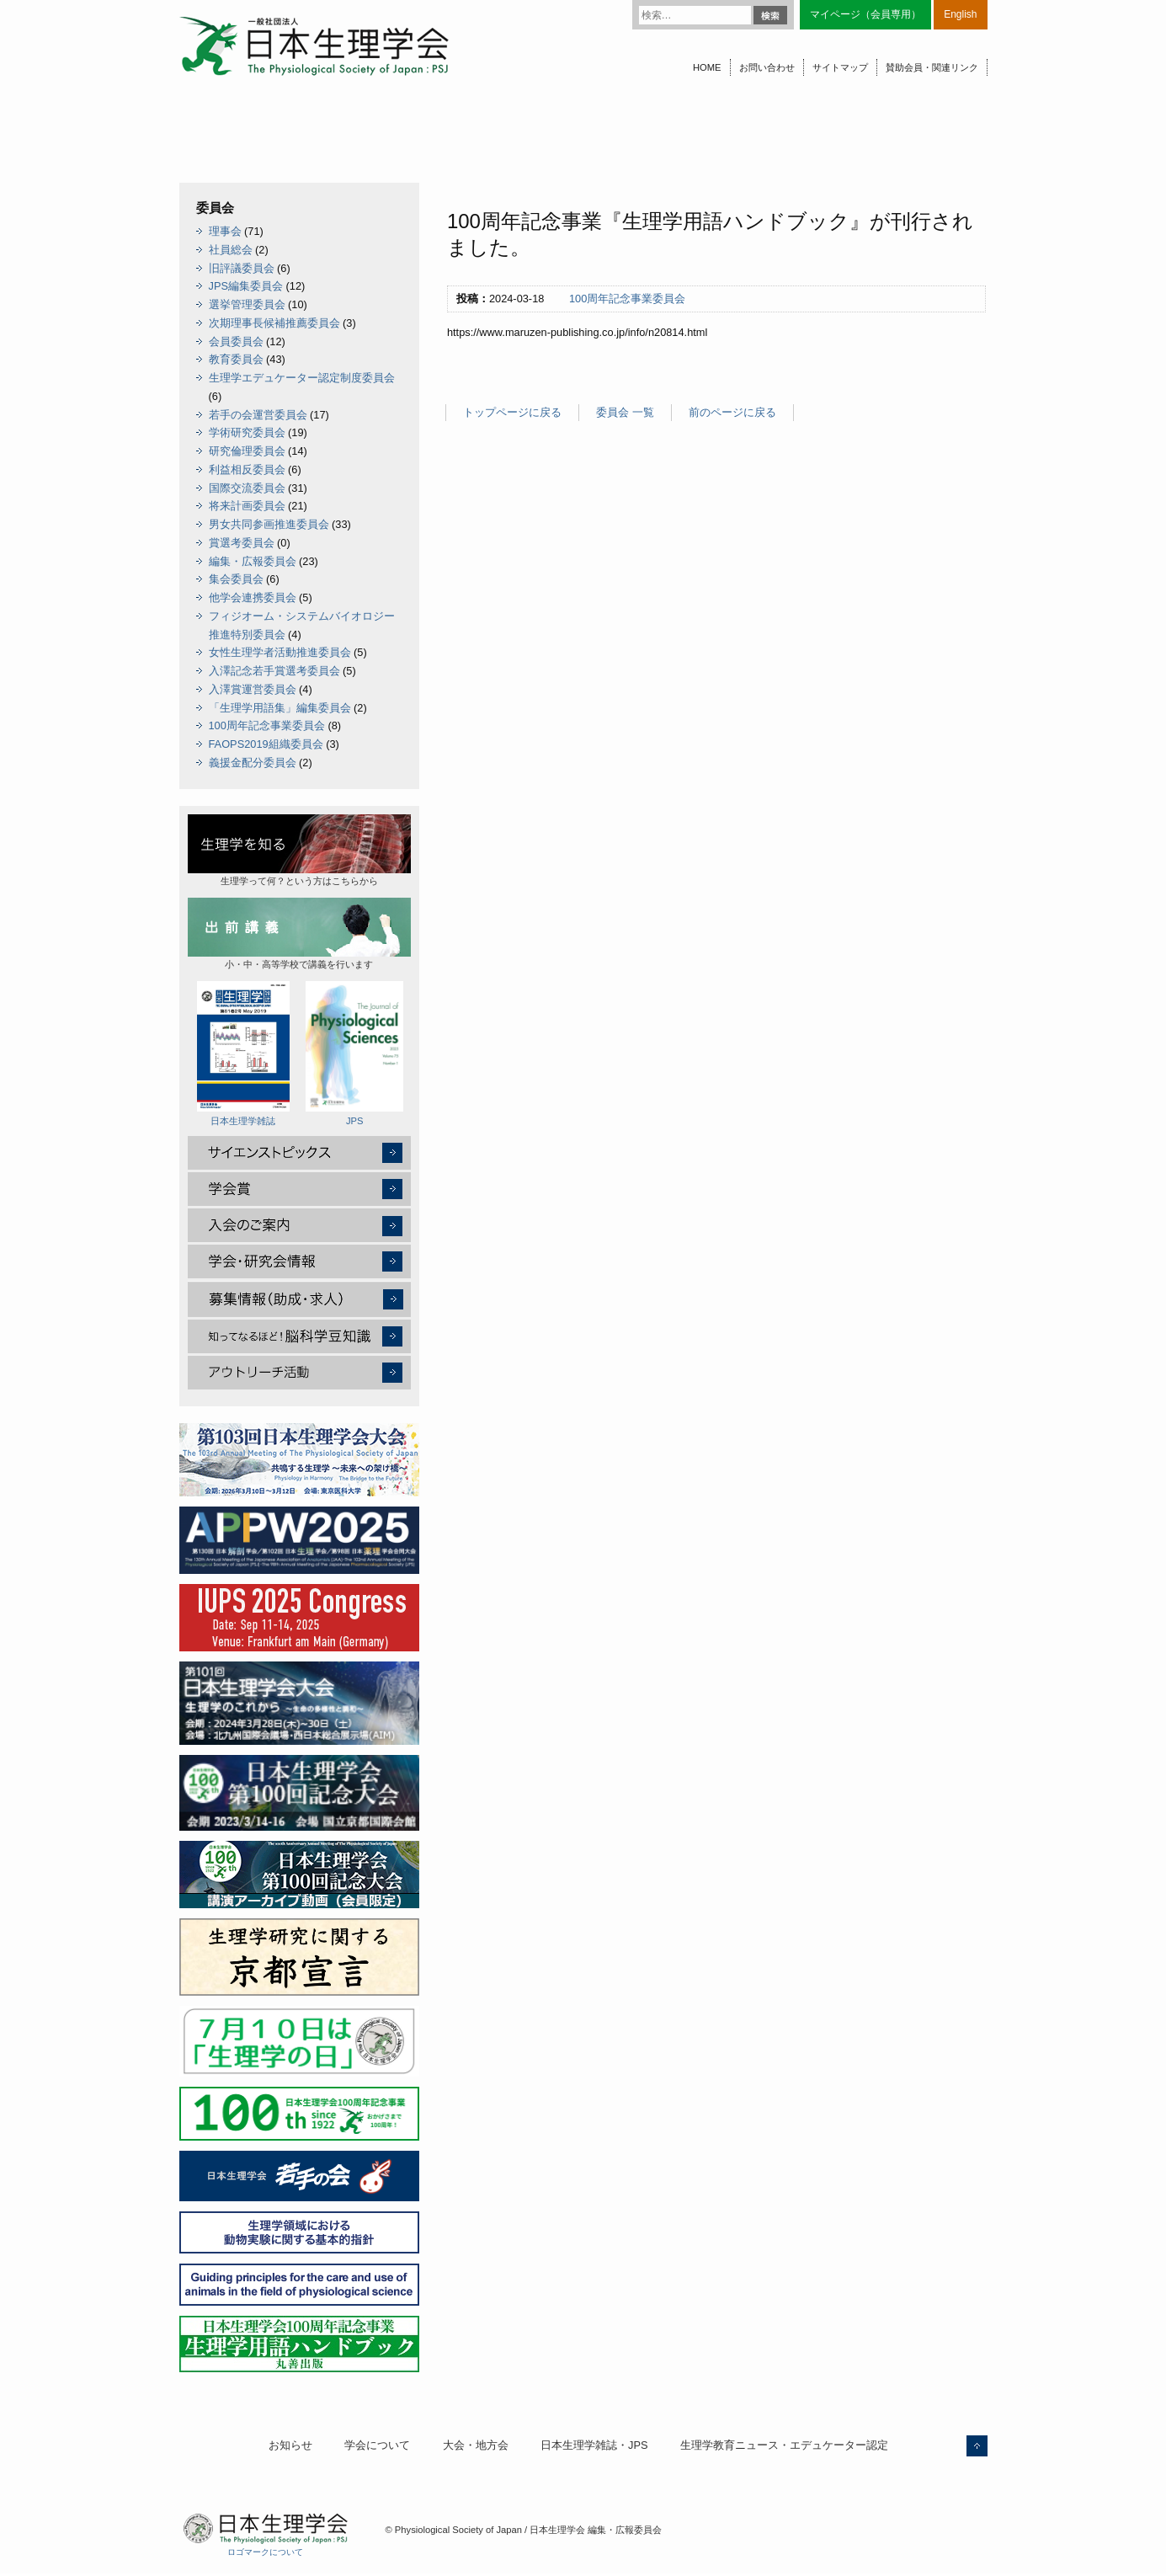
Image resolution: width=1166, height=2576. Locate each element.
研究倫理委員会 (247, 451)
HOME (707, 67)
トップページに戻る (512, 412)
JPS (354, 1053)
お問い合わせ (767, 67)
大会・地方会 (475, 2445)
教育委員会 (236, 359)
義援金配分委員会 (252, 762)
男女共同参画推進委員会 (269, 524)
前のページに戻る (732, 412)
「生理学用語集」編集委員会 (280, 707)
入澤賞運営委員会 (252, 689)
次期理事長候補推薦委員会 (274, 323)
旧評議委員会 (241, 268)
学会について (377, 2445)
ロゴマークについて (265, 2552)
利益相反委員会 (247, 469)
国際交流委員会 (247, 488)
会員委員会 (236, 341)
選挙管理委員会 (247, 304)
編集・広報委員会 (252, 561)
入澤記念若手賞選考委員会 (274, 670)
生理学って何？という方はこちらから (299, 850)
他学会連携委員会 (252, 597)
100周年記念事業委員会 (627, 298)
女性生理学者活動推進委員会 (280, 652)
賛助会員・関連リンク (932, 67)
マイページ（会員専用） (865, 14)
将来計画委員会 (247, 505)
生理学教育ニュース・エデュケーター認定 (784, 2445)
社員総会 (231, 249)
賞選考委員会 (241, 542)
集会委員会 (236, 579)
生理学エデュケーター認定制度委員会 (302, 377)
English (960, 14)
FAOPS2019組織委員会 (266, 744)
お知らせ (290, 2445)
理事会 (225, 231)
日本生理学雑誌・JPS (593, 2445)
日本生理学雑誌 (243, 1053)
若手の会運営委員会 (258, 414)
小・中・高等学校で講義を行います (299, 933)
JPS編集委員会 (246, 286)
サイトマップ (840, 67)
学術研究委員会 (247, 432)
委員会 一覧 (625, 412)
